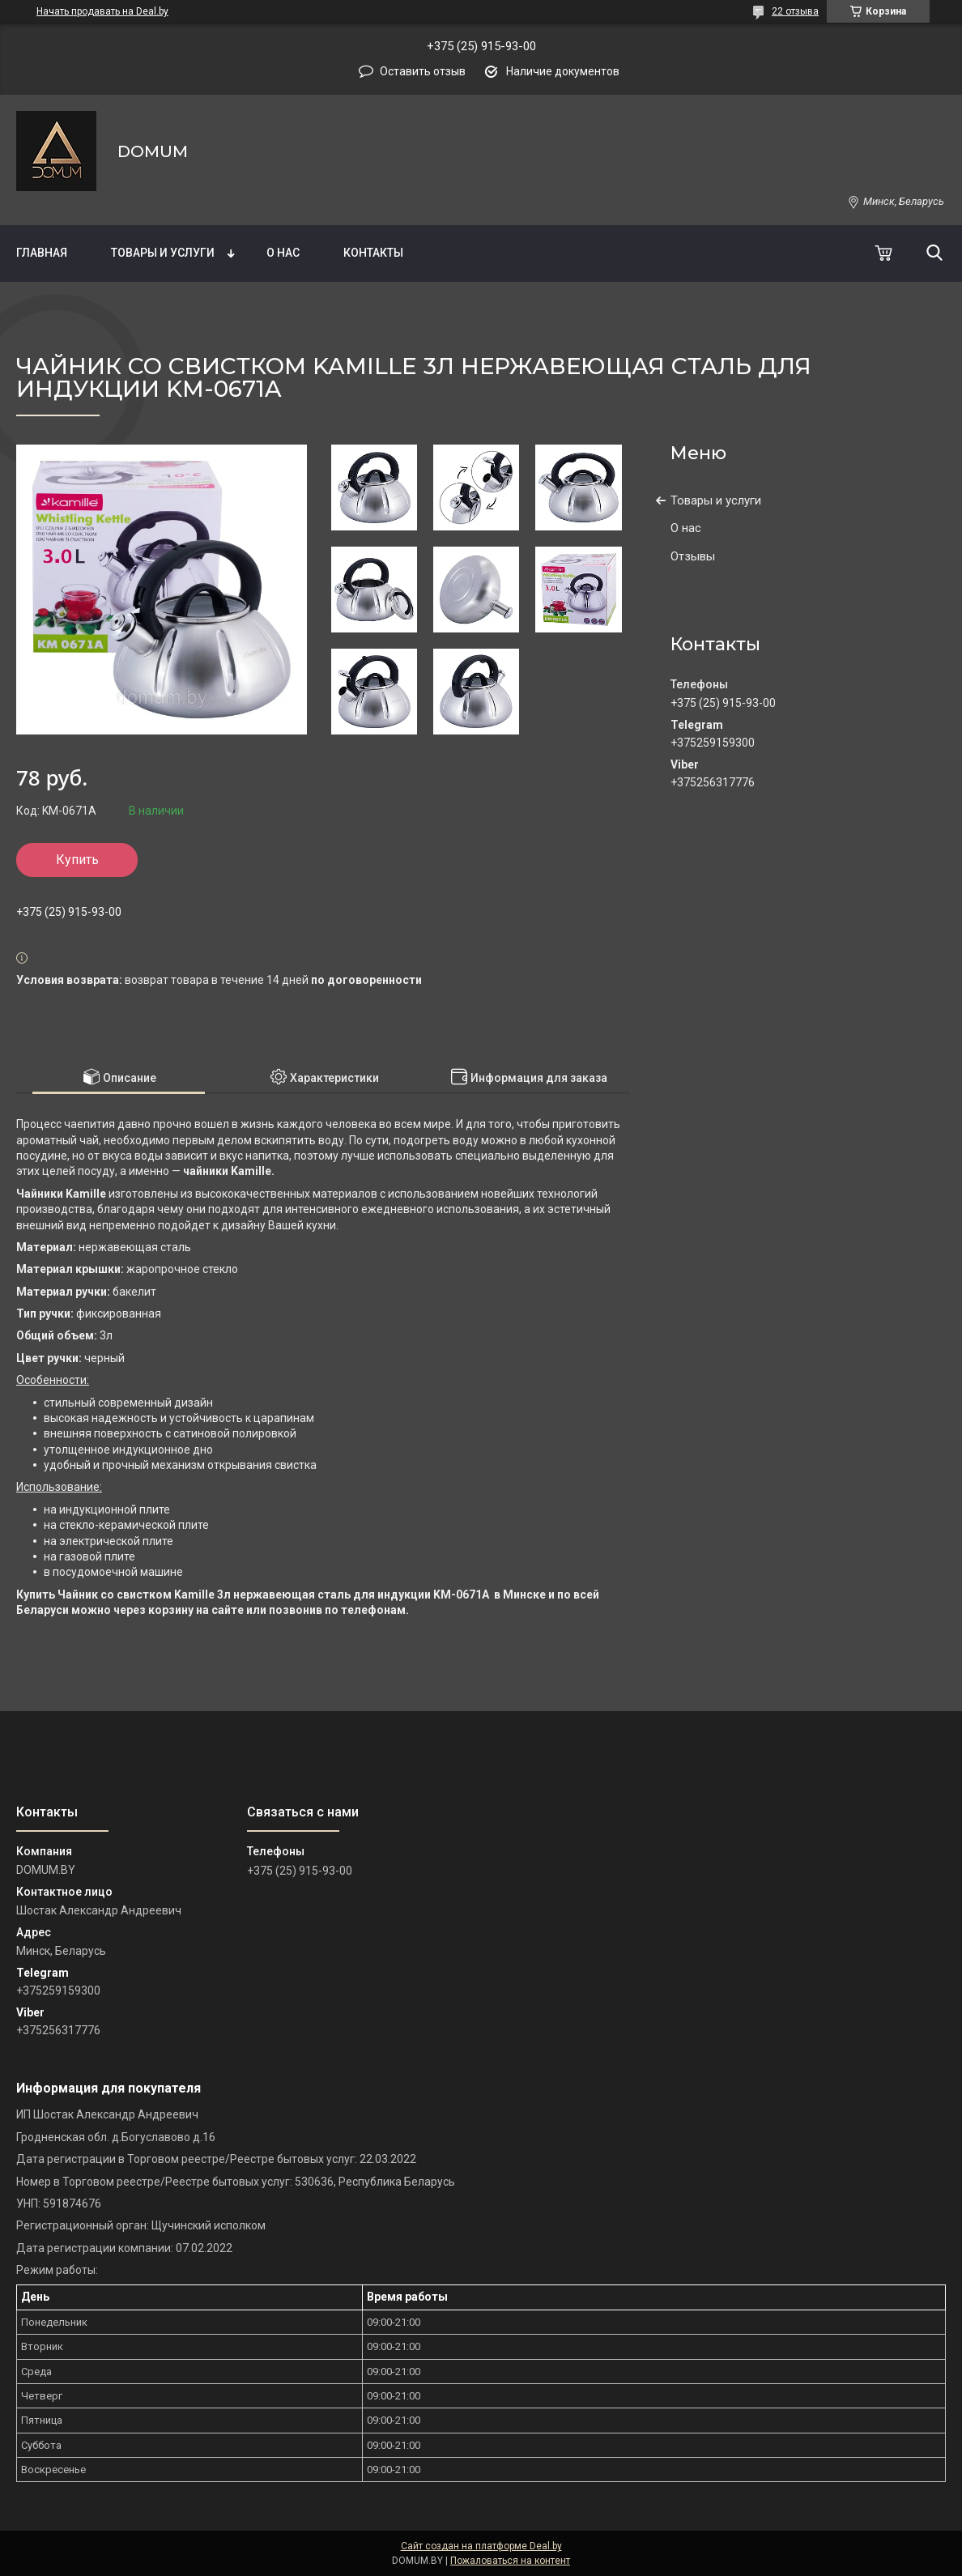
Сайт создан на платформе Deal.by (481, 2546)
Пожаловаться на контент (510, 2560)
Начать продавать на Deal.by (102, 11)
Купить (77, 859)
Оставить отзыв (423, 71)
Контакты (373, 252)
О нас (283, 252)
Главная (41, 252)
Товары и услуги (163, 252)
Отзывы (692, 556)
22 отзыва (795, 11)
